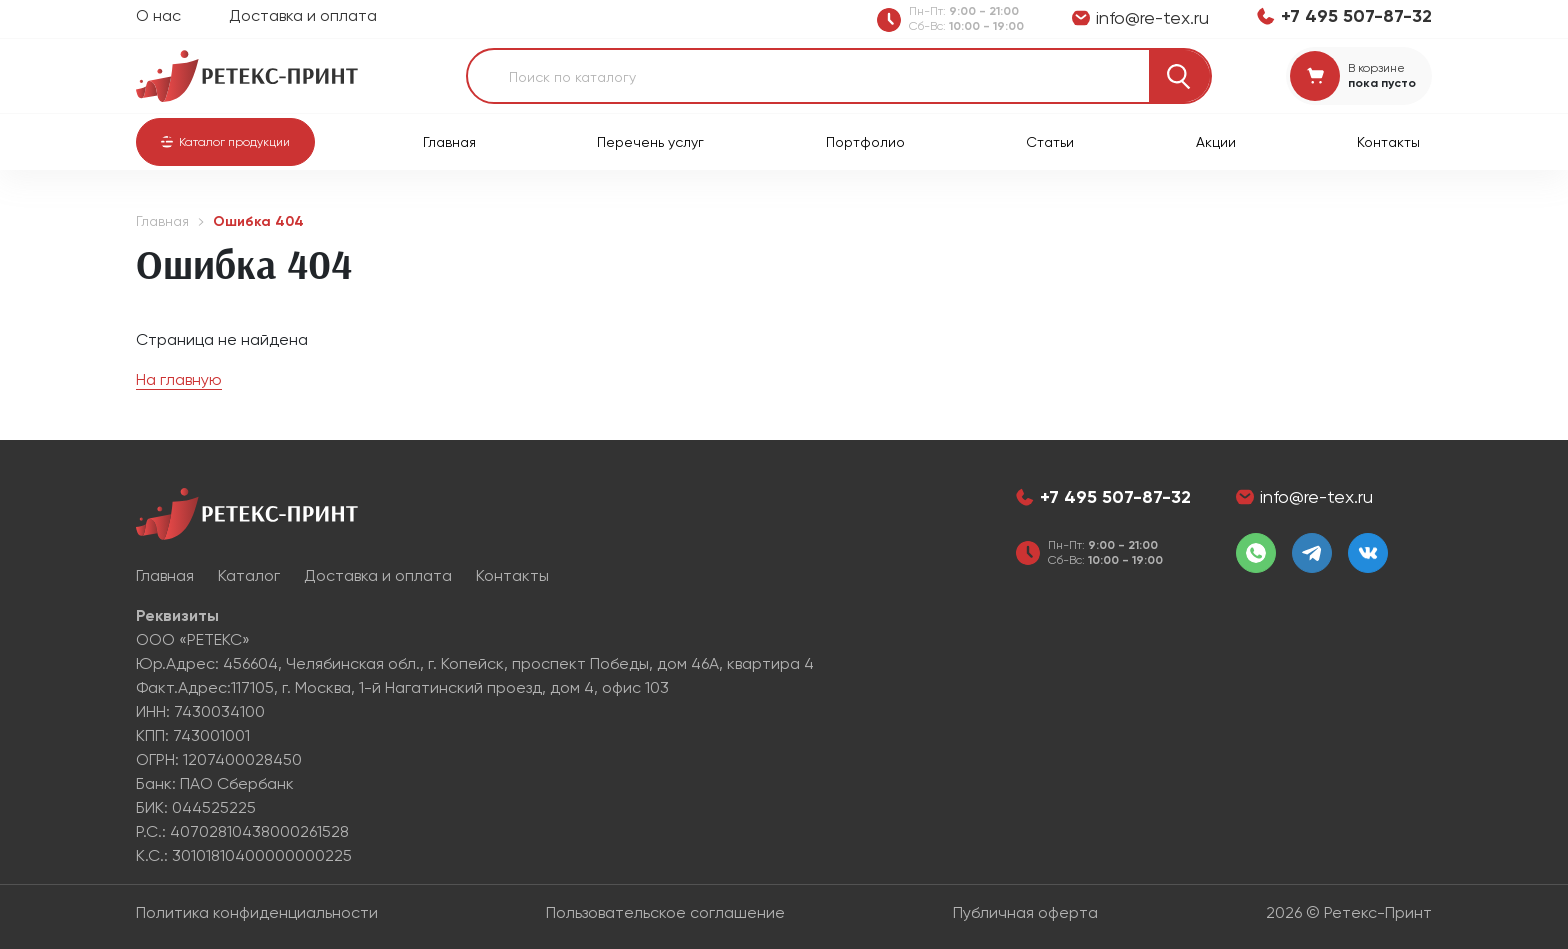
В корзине (1376, 68)
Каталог (249, 575)
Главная (449, 142)
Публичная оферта (1025, 912)
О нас (158, 15)
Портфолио (865, 142)
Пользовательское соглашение (665, 912)
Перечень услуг (650, 142)
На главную (179, 379)
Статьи (1050, 142)
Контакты (1388, 142)
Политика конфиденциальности (257, 912)
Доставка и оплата (303, 15)
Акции (1216, 142)
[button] (225, 142)
